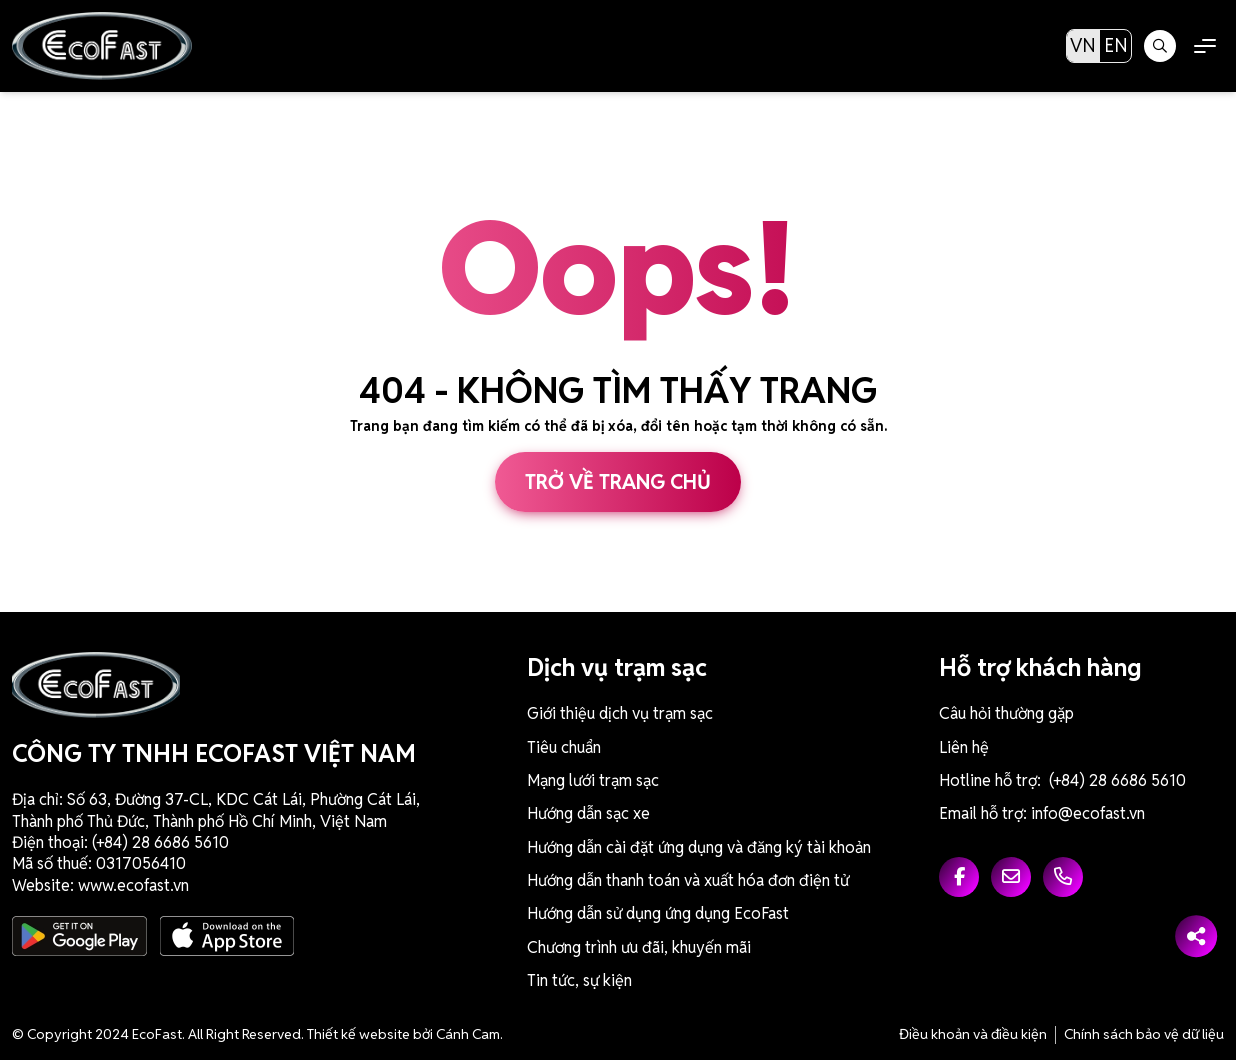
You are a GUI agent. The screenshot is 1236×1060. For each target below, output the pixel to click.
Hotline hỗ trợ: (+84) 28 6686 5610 (1062, 780)
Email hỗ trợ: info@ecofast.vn (1042, 813)
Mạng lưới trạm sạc (593, 780)
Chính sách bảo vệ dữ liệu (1144, 1034)
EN (1116, 45)
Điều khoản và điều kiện (973, 1034)
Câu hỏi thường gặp (1006, 713)
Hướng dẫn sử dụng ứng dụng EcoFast (658, 913)
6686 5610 (191, 842)
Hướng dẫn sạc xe (588, 813)
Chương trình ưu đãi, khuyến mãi (639, 947)
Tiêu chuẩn (564, 747)
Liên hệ (964, 747)
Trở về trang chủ (618, 482)
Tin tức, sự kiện (579, 980)
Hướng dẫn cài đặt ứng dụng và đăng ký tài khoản (699, 847)
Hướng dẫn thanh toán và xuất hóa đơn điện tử (688, 880)
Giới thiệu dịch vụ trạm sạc (620, 713)
